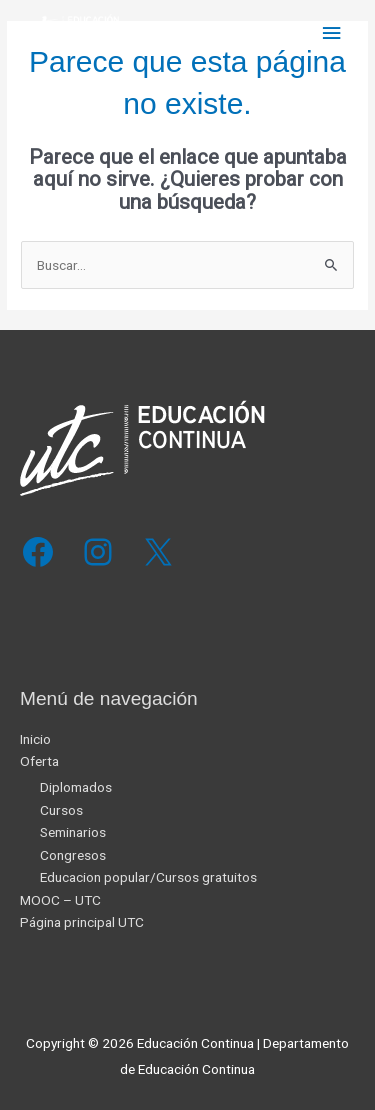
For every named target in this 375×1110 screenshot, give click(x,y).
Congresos (73, 855)
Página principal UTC (82, 922)
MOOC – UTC (60, 900)
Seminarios (73, 832)
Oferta (39, 761)
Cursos (61, 810)
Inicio (35, 739)
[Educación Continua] (70, 33)
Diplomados (76, 787)
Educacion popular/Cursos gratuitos (148, 877)
